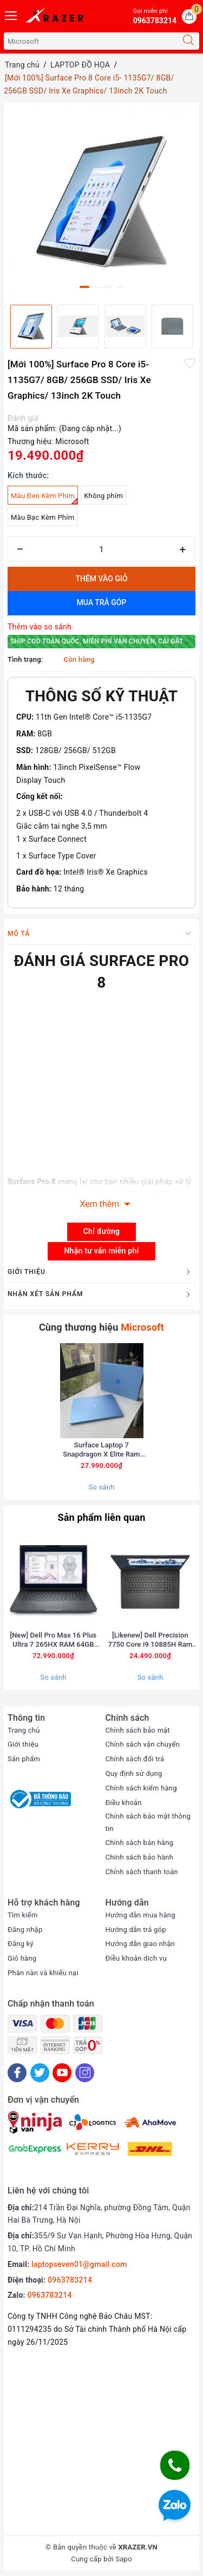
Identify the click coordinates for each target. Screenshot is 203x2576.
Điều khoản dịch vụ (136, 1958)
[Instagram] (84, 2072)
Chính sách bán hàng (140, 1843)
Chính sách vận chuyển (143, 1744)
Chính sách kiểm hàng (141, 1788)
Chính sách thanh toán (142, 1872)
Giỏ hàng (22, 1958)
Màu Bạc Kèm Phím (42, 517)
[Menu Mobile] (11, 14)
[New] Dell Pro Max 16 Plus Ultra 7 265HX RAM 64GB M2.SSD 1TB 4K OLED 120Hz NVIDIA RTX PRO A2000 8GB (53, 1640)
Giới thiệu (23, 1744)
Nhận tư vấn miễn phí (101, 1250)
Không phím (103, 496)
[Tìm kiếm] (188, 41)
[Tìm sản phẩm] (91, 41)
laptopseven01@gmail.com (79, 2264)
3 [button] (107, 287)
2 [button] (96, 287)
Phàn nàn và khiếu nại (43, 1973)
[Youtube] (62, 2072)
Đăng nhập (25, 1930)
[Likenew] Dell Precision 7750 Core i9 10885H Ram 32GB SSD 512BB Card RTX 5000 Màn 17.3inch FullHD (150, 1640)
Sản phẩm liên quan (101, 1517)
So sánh (101, 1487)
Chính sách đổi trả (135, 1759)
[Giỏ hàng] (189, 16)
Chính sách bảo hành (140, 1857)
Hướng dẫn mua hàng (140, 1915)
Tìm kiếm (23, 1915)
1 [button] (84, 287)
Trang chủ (24, 1730)
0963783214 (70, 2280)
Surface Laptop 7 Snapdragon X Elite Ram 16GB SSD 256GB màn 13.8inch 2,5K (101, 1450)
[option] (101, 201)
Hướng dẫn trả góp (136, 1930)
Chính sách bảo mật (138, 1730)
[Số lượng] (101, 549)
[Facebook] (17, 2072)
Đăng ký (21, 1944)
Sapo (123, 2559)
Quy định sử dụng (134, 1773)
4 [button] (118, 287)
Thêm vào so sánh (39, 626)
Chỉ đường (101, 1231)
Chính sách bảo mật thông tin (148, 1822)
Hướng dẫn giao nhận (140, 1944)
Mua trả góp (102, 602)
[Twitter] (39, 2072)
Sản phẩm (24, 1759)
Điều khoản (124, 1803)
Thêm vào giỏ (101, 578)
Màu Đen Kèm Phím (44, 498)
